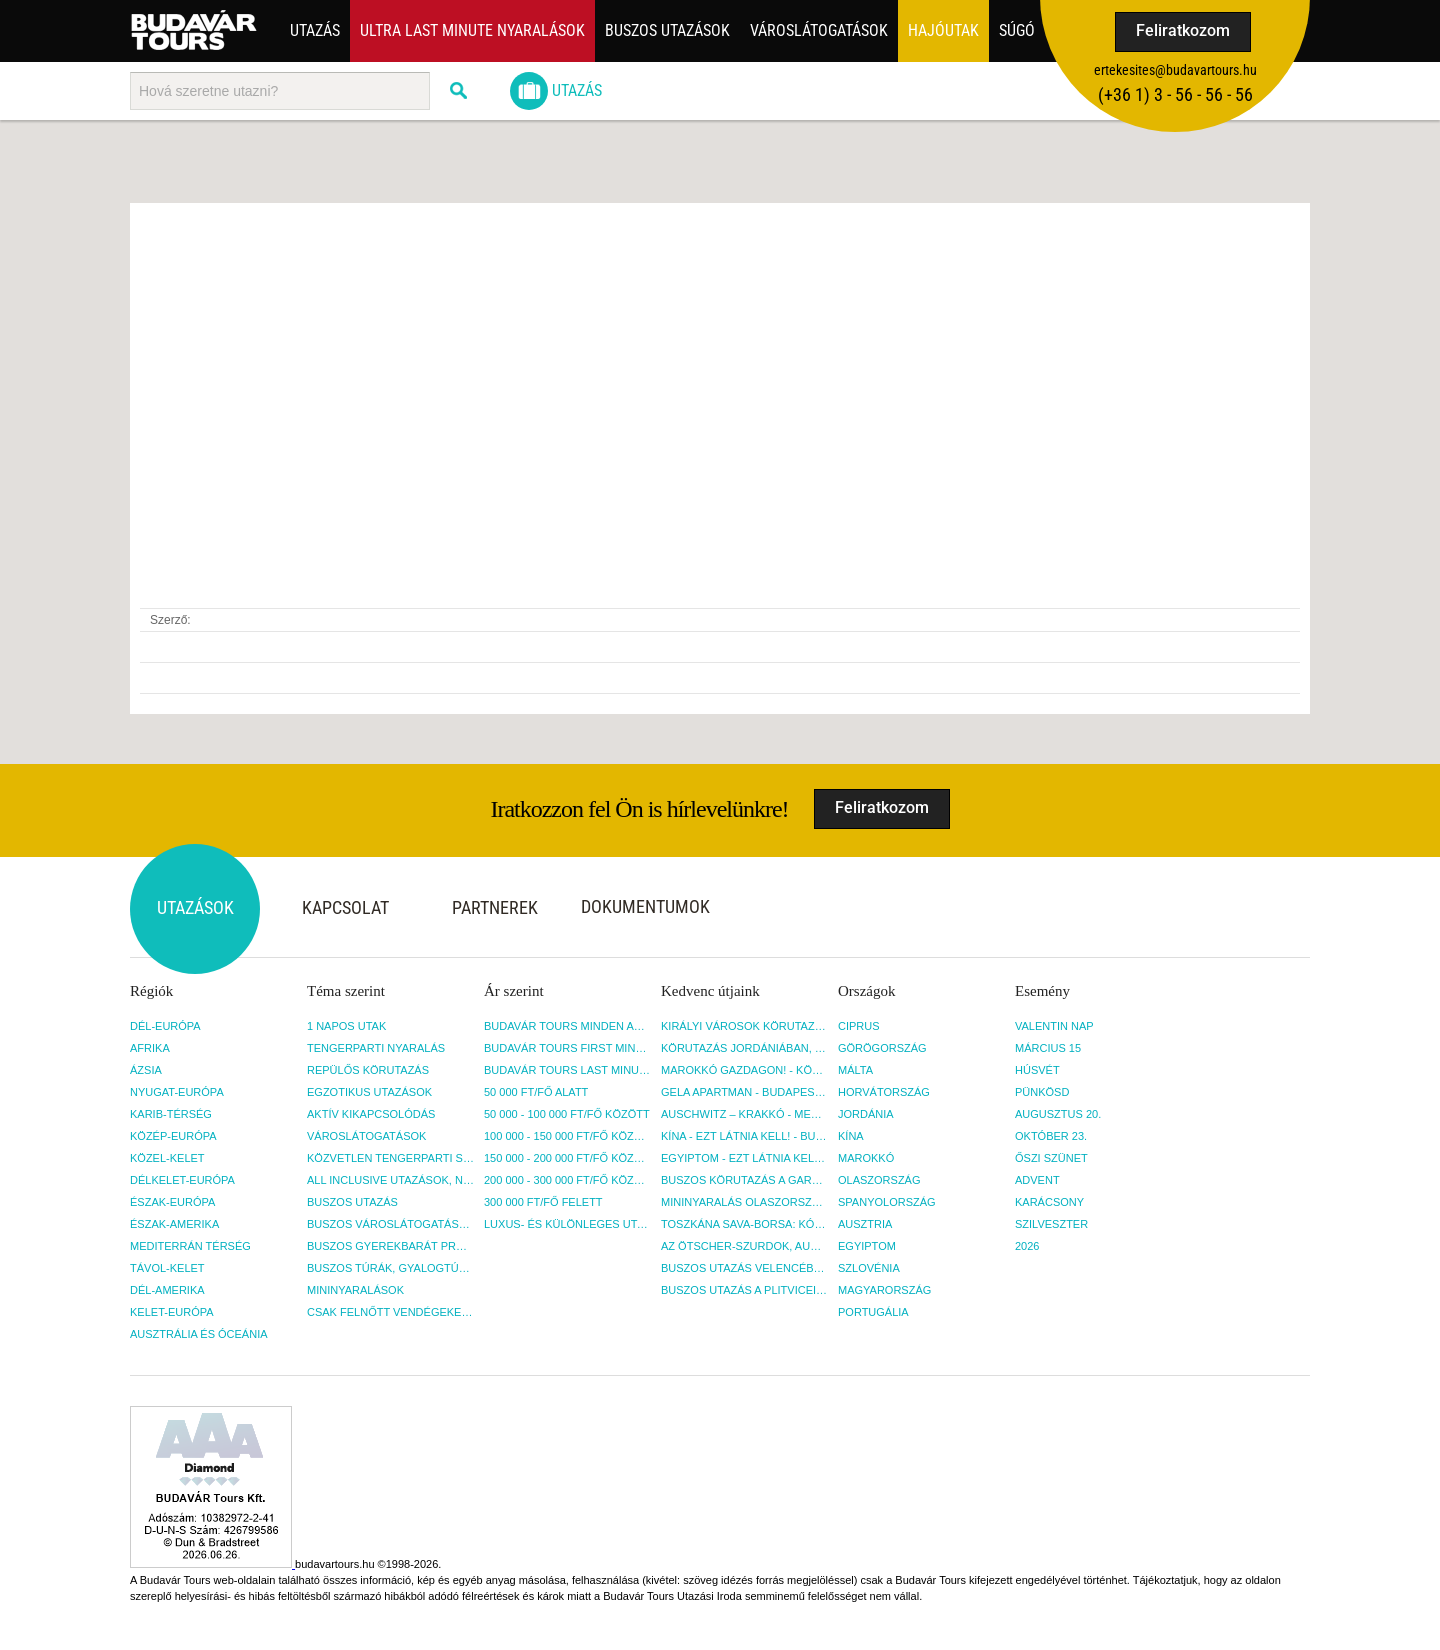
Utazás (315, 30)
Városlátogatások (819, 30)
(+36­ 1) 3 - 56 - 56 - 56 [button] (1175, 94)
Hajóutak (943, 30)
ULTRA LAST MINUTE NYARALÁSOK (472, 30)
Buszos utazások (667, 30)
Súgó (1017, 30)
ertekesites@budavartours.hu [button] (1175, 70)
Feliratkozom (1183, 30)
